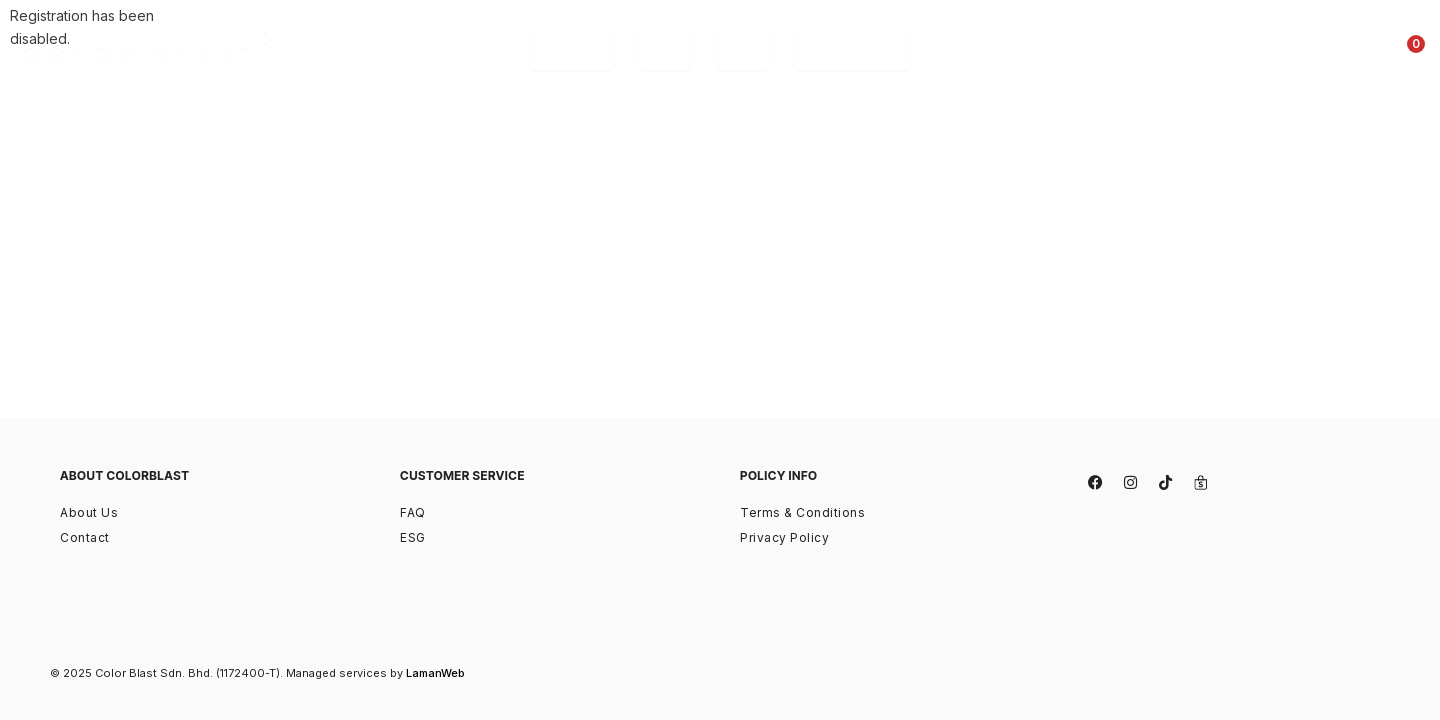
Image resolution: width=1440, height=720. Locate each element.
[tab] (571, 50)
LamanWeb (435, 673)
